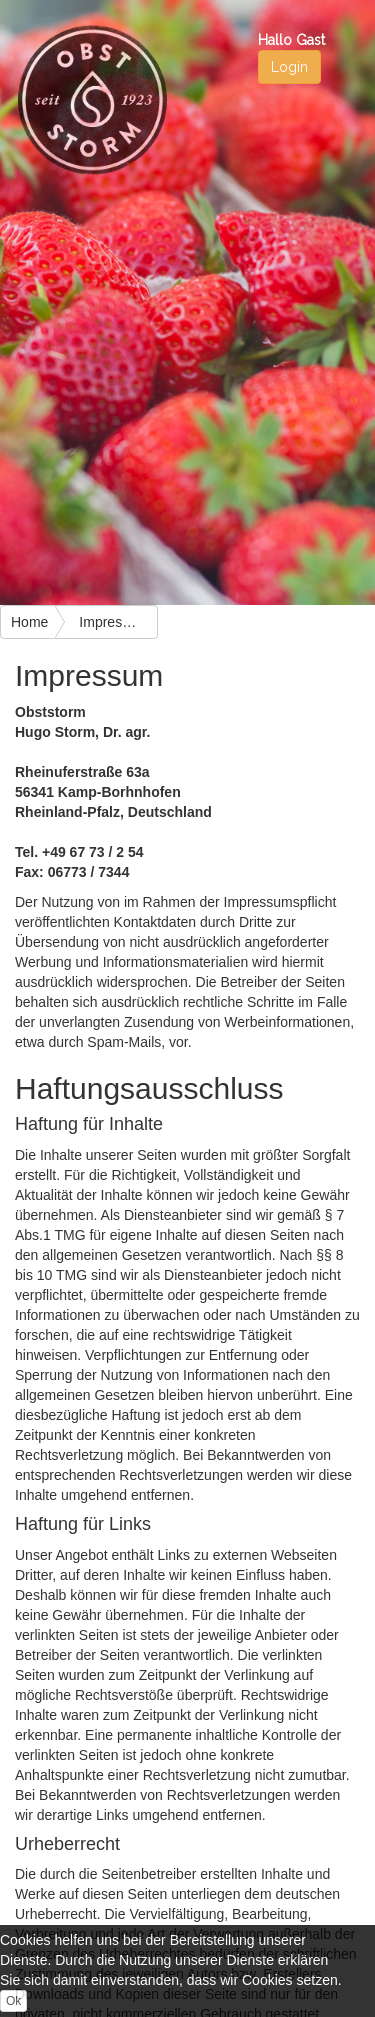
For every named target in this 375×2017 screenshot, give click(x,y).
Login (289, 67)
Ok (13, 2001)
